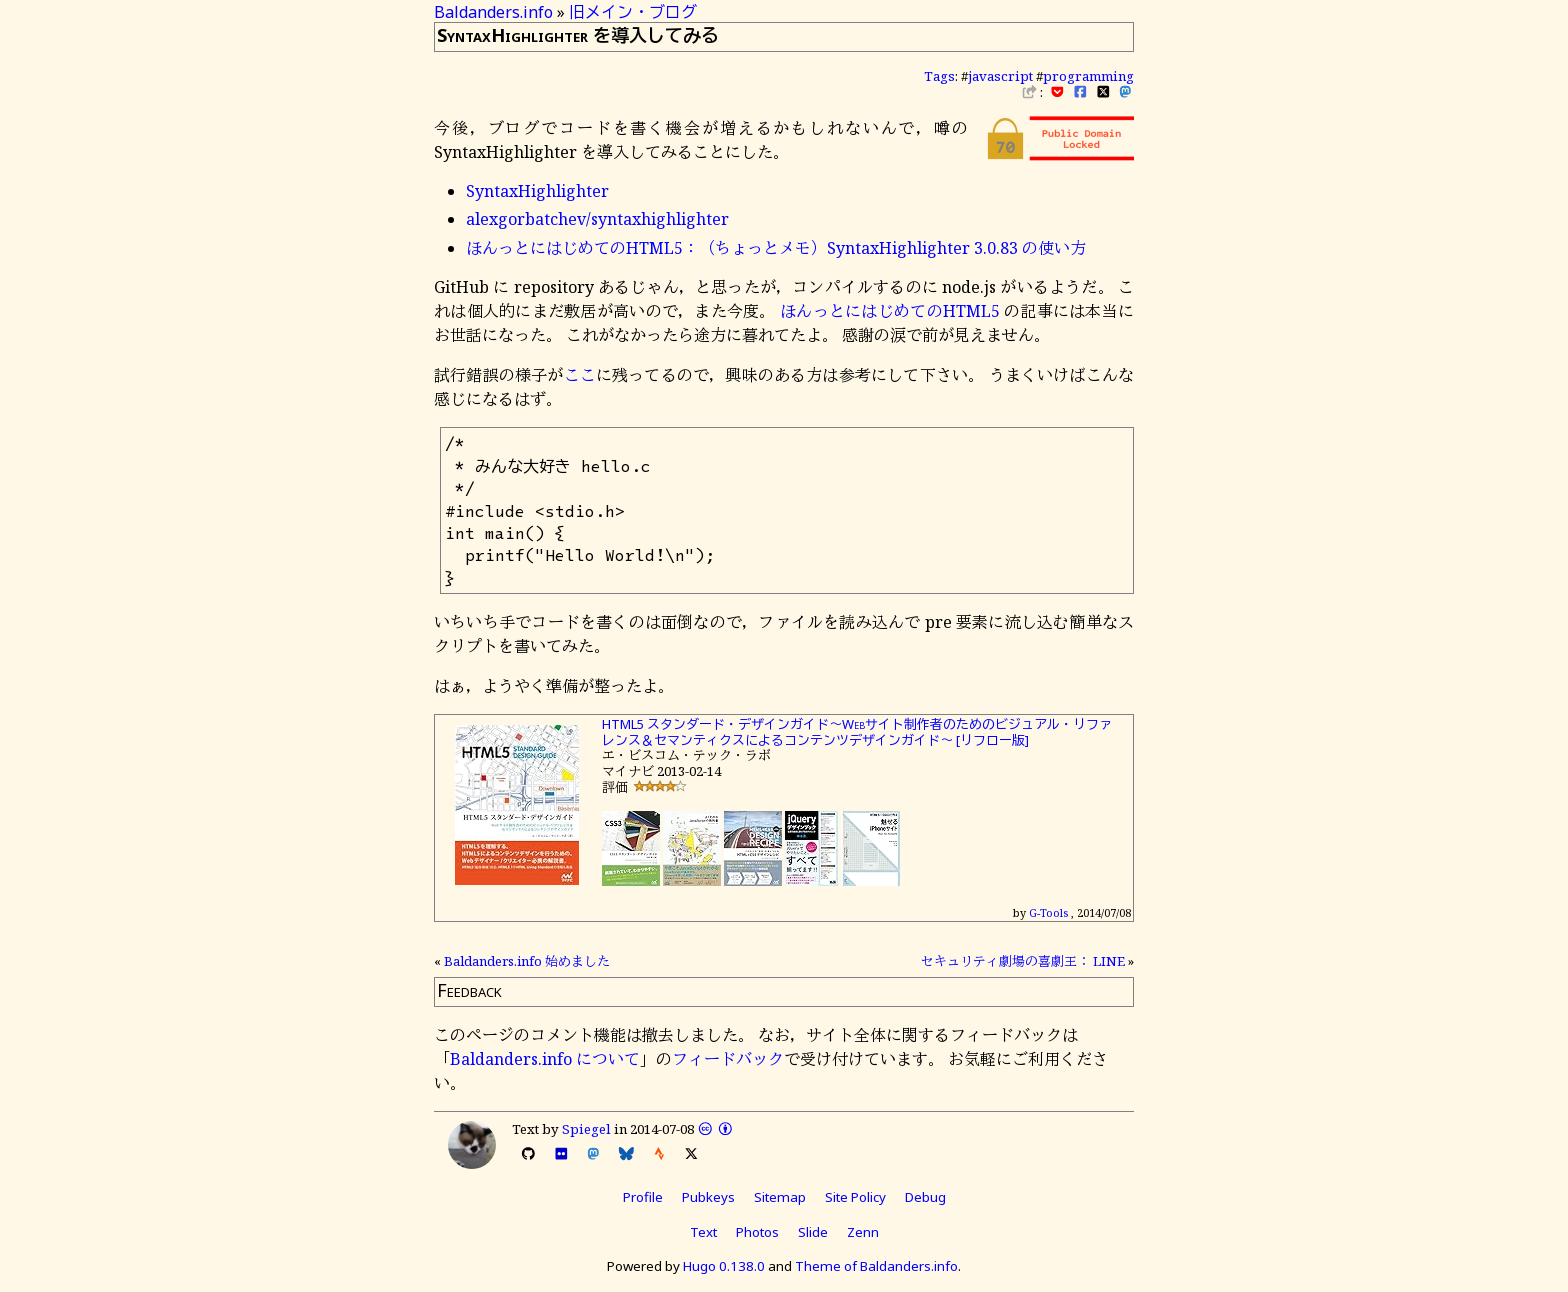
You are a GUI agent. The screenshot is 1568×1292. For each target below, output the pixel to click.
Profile (643, 1197)
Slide (813, 1232)
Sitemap (780, 1197)
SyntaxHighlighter (537, 191)
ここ (580, 375)
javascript (1000, 76)
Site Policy (855, 1197)
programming (1088, 76)
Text (703, 1232)
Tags (939, 76)
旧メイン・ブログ (633, 12)
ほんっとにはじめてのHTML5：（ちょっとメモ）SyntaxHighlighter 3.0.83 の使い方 (776, 248)
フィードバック (728, 1059)
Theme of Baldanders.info (876, 1266)
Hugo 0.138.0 (724, 1266)
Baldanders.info (493, 12)
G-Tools (1048, 912)
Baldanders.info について (545, 1059)
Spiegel (586, 1129)
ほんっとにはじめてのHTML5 (890, 311)
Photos (757, 1232)
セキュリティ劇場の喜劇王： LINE (1023, 961)
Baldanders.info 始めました (527, 961)
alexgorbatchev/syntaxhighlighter (597, 219)
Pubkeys (708, 1197)
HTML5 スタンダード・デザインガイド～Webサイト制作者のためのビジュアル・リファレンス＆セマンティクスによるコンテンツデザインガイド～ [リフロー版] (857, 732)
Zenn (863, 1232)
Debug (925, 1197)
